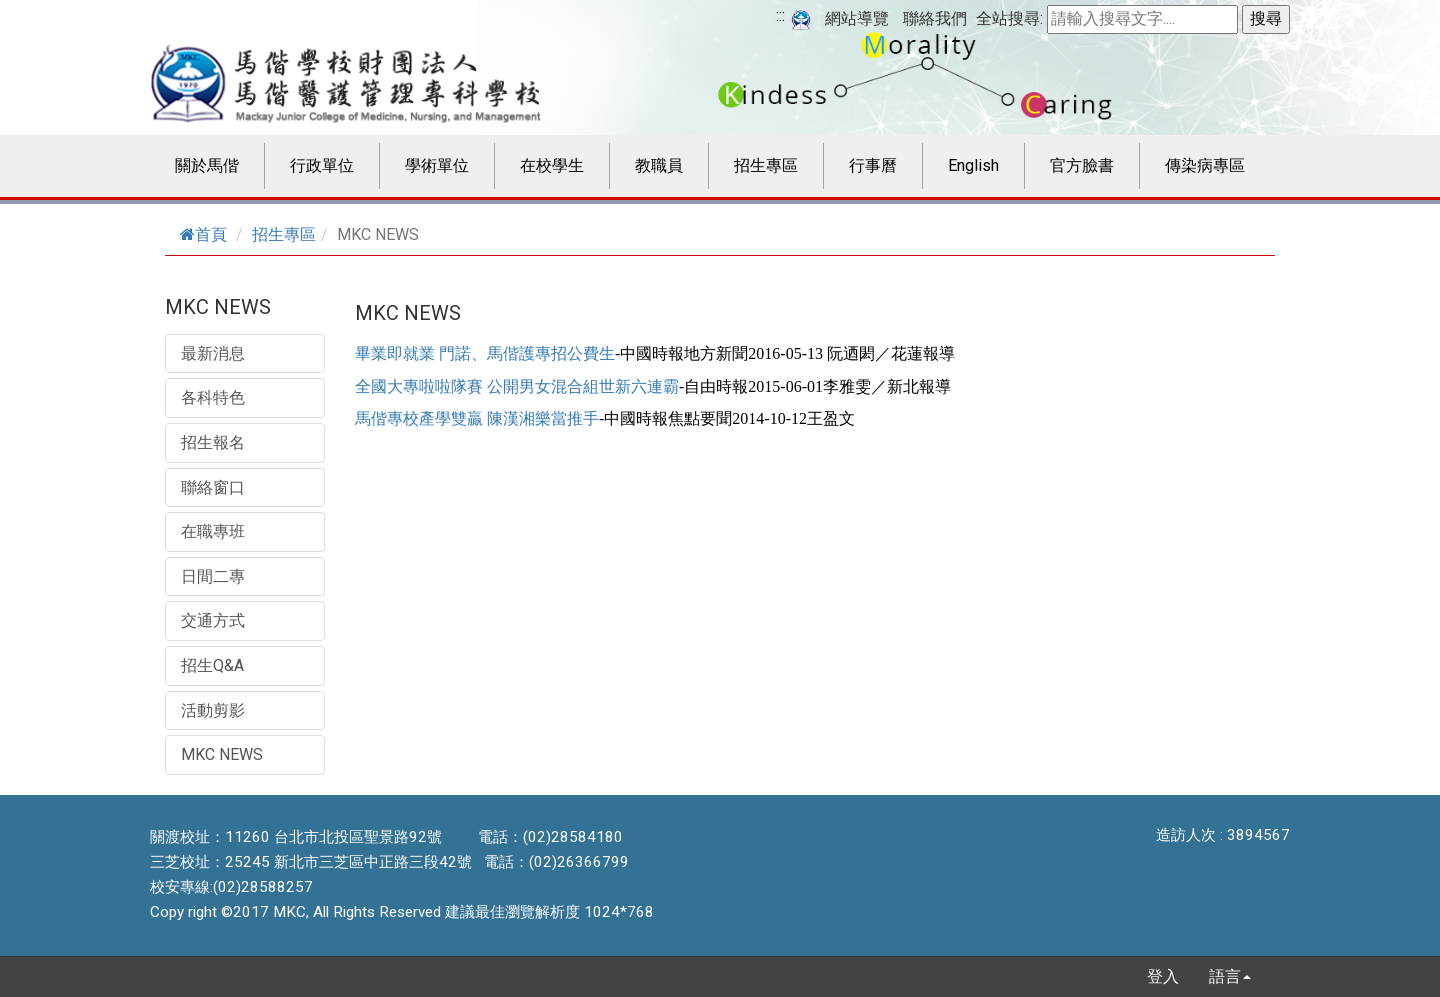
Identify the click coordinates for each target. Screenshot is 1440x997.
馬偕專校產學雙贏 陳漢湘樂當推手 (477, 418)
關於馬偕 (207, 165)
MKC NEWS (222, 754)
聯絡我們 (935, 18)
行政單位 (322, 165)
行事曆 (873, 165)
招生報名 (213, 442)
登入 (1163, 976)
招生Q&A (212, 665)
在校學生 (552, 165)
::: (780, 15)
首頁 (203, 234)
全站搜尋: (1009, 18)
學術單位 (437, 165)
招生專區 (766, 165)
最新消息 (213, 353)
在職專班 (213, 531)
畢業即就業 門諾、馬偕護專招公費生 (485, 353)
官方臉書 (1082, 165)
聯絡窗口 (213, 487)
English (973, 165)
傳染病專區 (1205, 165)
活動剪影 (213, 710)
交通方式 (213, 620)
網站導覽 (857, 18)
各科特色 (213, 397)
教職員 (659, 165)
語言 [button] (1230, 976)
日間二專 (213, 576)
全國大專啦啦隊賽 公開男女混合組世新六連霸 (517, 386)
